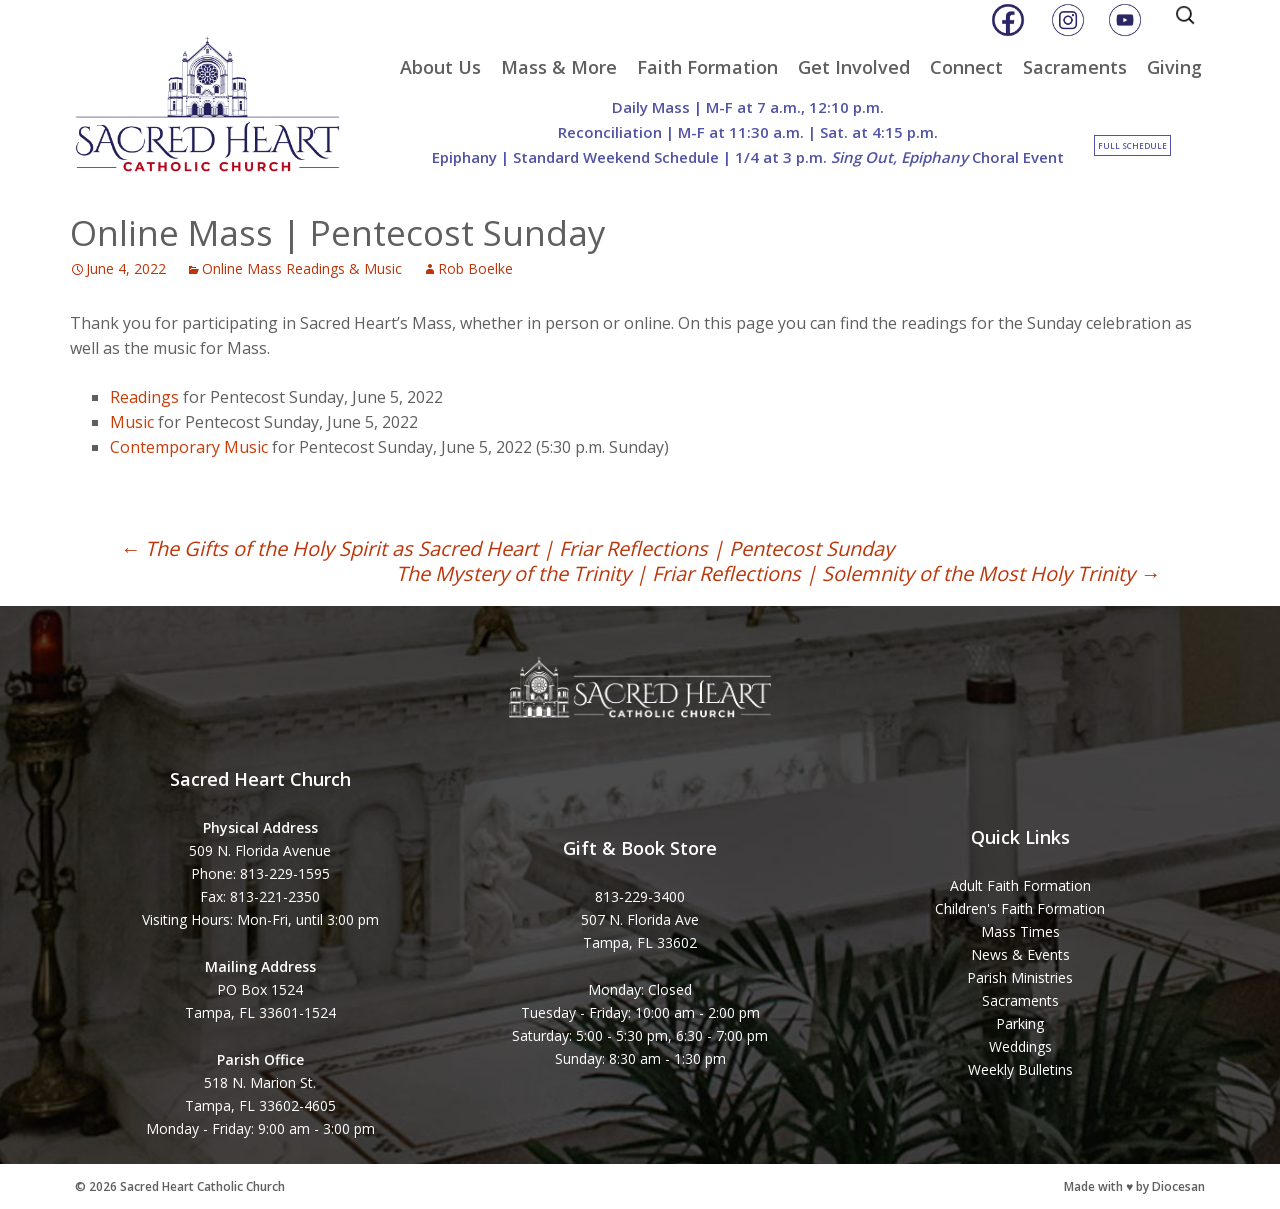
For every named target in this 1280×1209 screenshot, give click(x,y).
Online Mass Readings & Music (302, 268)
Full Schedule (1132, 145)
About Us (440, 67)
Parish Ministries (1020, 977)
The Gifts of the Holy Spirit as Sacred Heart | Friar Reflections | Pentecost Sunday (507, 548)
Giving (1174, 67)
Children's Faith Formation (1020, 908)
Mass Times (1020, 931)
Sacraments (1075, 67)
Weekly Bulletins (1020, 1069)
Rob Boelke (475, 268)
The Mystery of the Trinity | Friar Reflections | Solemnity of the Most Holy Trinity (778, 573)
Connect (966, 67)
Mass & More (559, 67)
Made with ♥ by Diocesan (1134, 1186)
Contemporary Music (189, 447)
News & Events (1020, 954)
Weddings (1020, 1046)
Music (132, 422)
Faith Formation (707, 67)
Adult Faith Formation (1020, 885)
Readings (144, 397)
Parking (1020, 1023)
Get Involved (854, 67)
